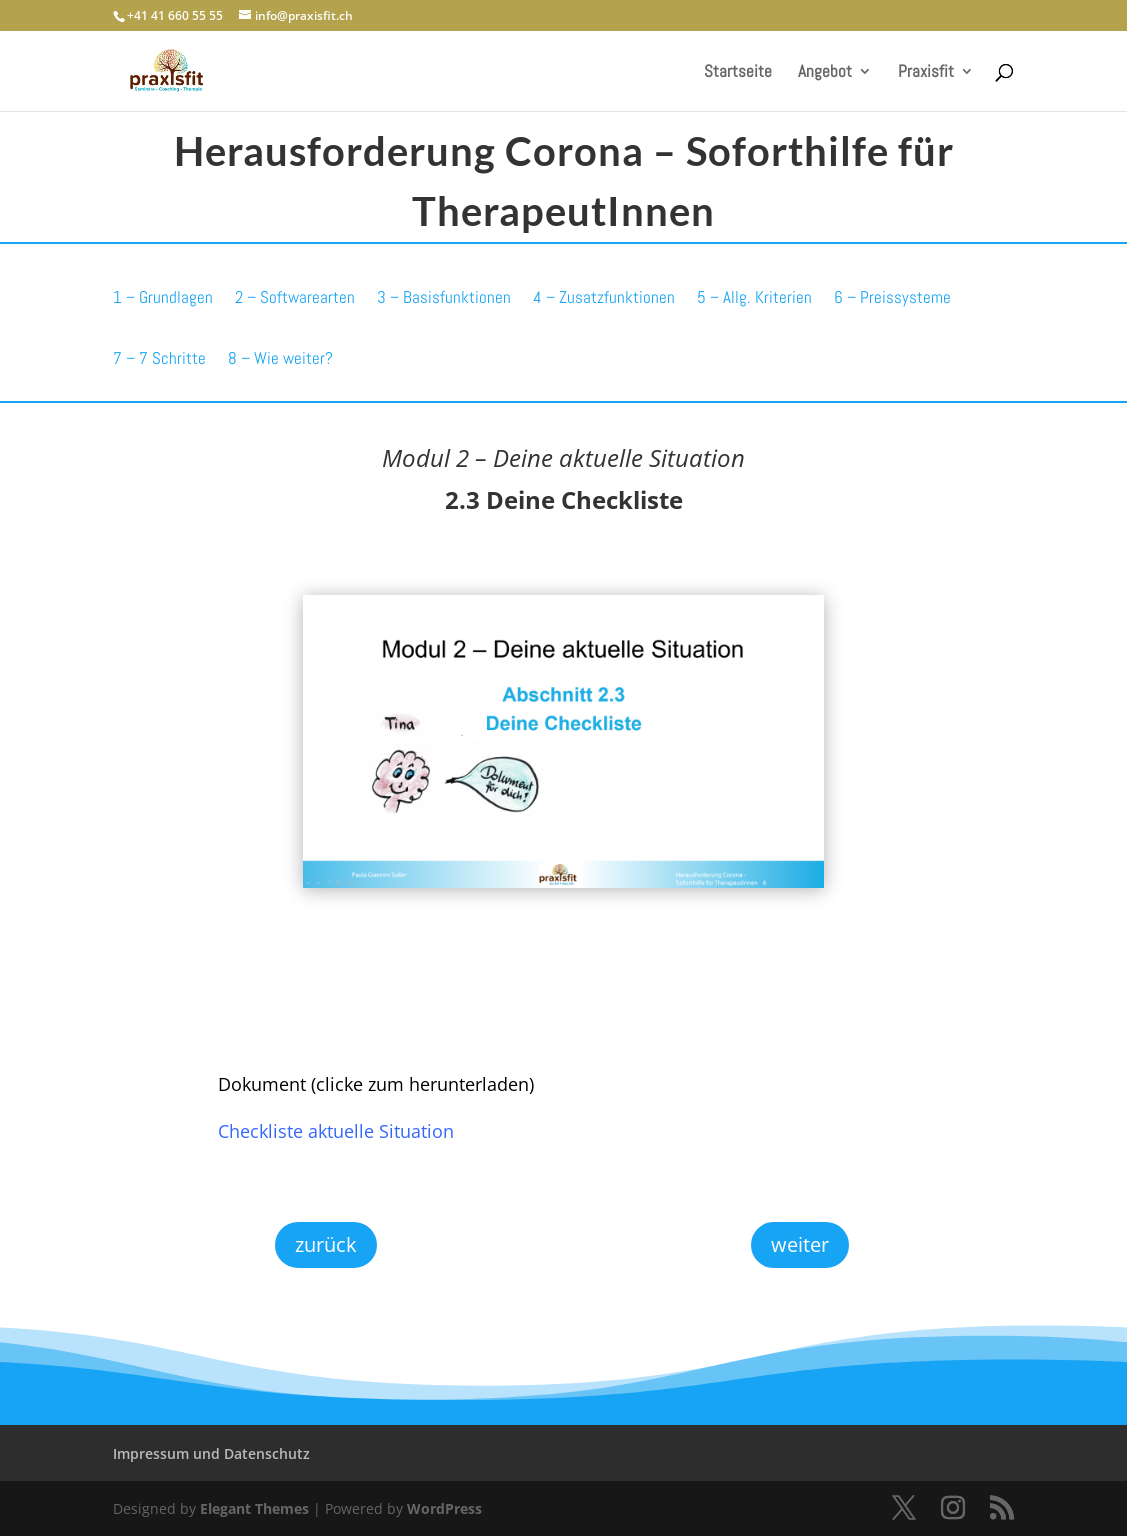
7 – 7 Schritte (159, 358)
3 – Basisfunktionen (444, 297)
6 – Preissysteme (892, 297)
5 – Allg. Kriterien (754, 297)
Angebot (825, 73)
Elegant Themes (254, 1508)
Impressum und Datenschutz (211, 1453)
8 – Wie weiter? (280, 358)
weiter (800, 1244)
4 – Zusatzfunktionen (604, 297)
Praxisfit (926, 73)
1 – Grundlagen (163, 297)
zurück (326, 1244)
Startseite (738, 73)
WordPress (444, 1508)
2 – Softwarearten (295, 297)
